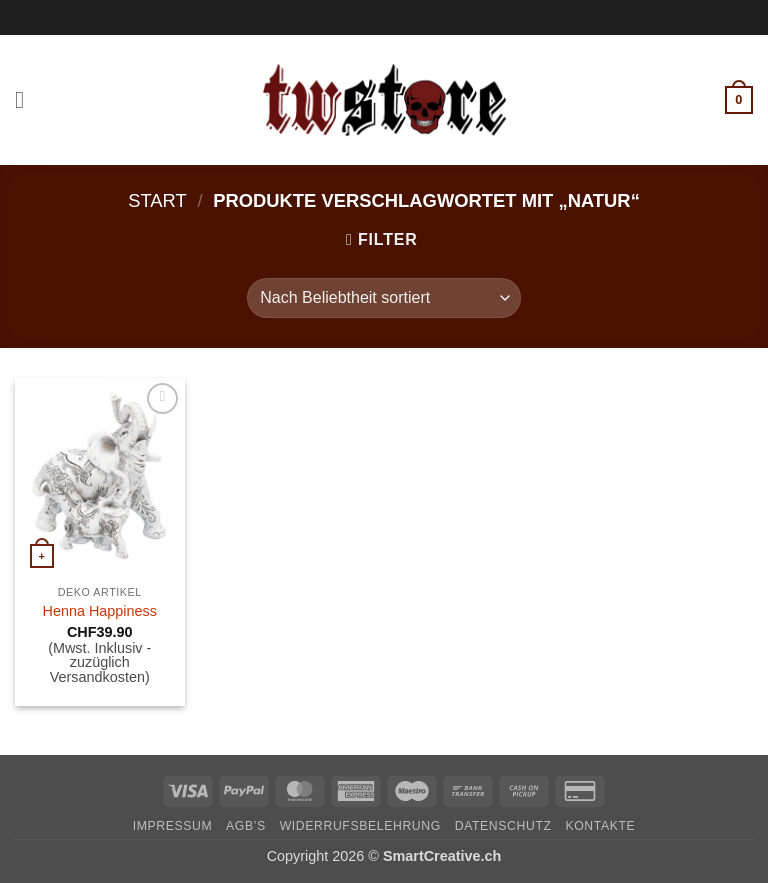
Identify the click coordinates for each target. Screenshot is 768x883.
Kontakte (600, 826)
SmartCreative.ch (442, 856)
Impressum (173, 826)
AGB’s (246, 826)
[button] (27, 99)
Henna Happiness (100, 611)
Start (157, 200)
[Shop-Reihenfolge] (383, 298)
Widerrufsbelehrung (360, 826)
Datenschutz (503, 826)
